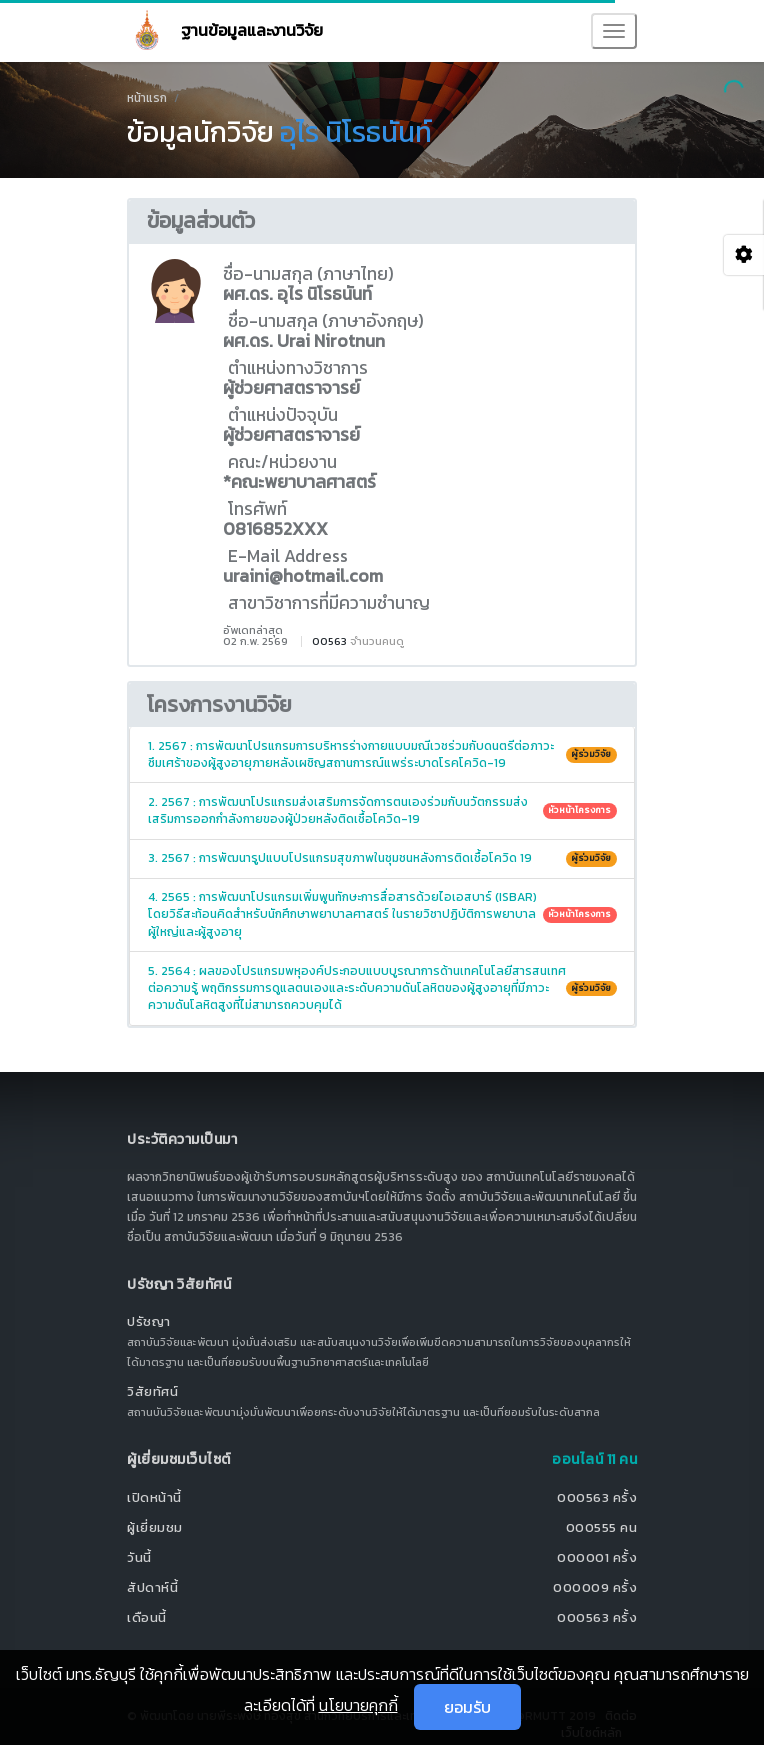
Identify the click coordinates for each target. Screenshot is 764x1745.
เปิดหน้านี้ (154, 1497)
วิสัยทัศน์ (152, 1391)
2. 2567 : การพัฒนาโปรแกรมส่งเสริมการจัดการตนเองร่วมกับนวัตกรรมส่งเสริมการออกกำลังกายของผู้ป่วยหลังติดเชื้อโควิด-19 (382, 810)
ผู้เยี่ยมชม (155, 1527)
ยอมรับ (467, 1707)
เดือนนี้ (147, 1617)
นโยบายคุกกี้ (358, 1705)
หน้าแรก (147, 98)
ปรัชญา (149, 1321)
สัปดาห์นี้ (152, 1587)
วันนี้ (139, 1557)
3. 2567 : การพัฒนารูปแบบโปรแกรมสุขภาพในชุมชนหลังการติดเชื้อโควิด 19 (382, 858)
